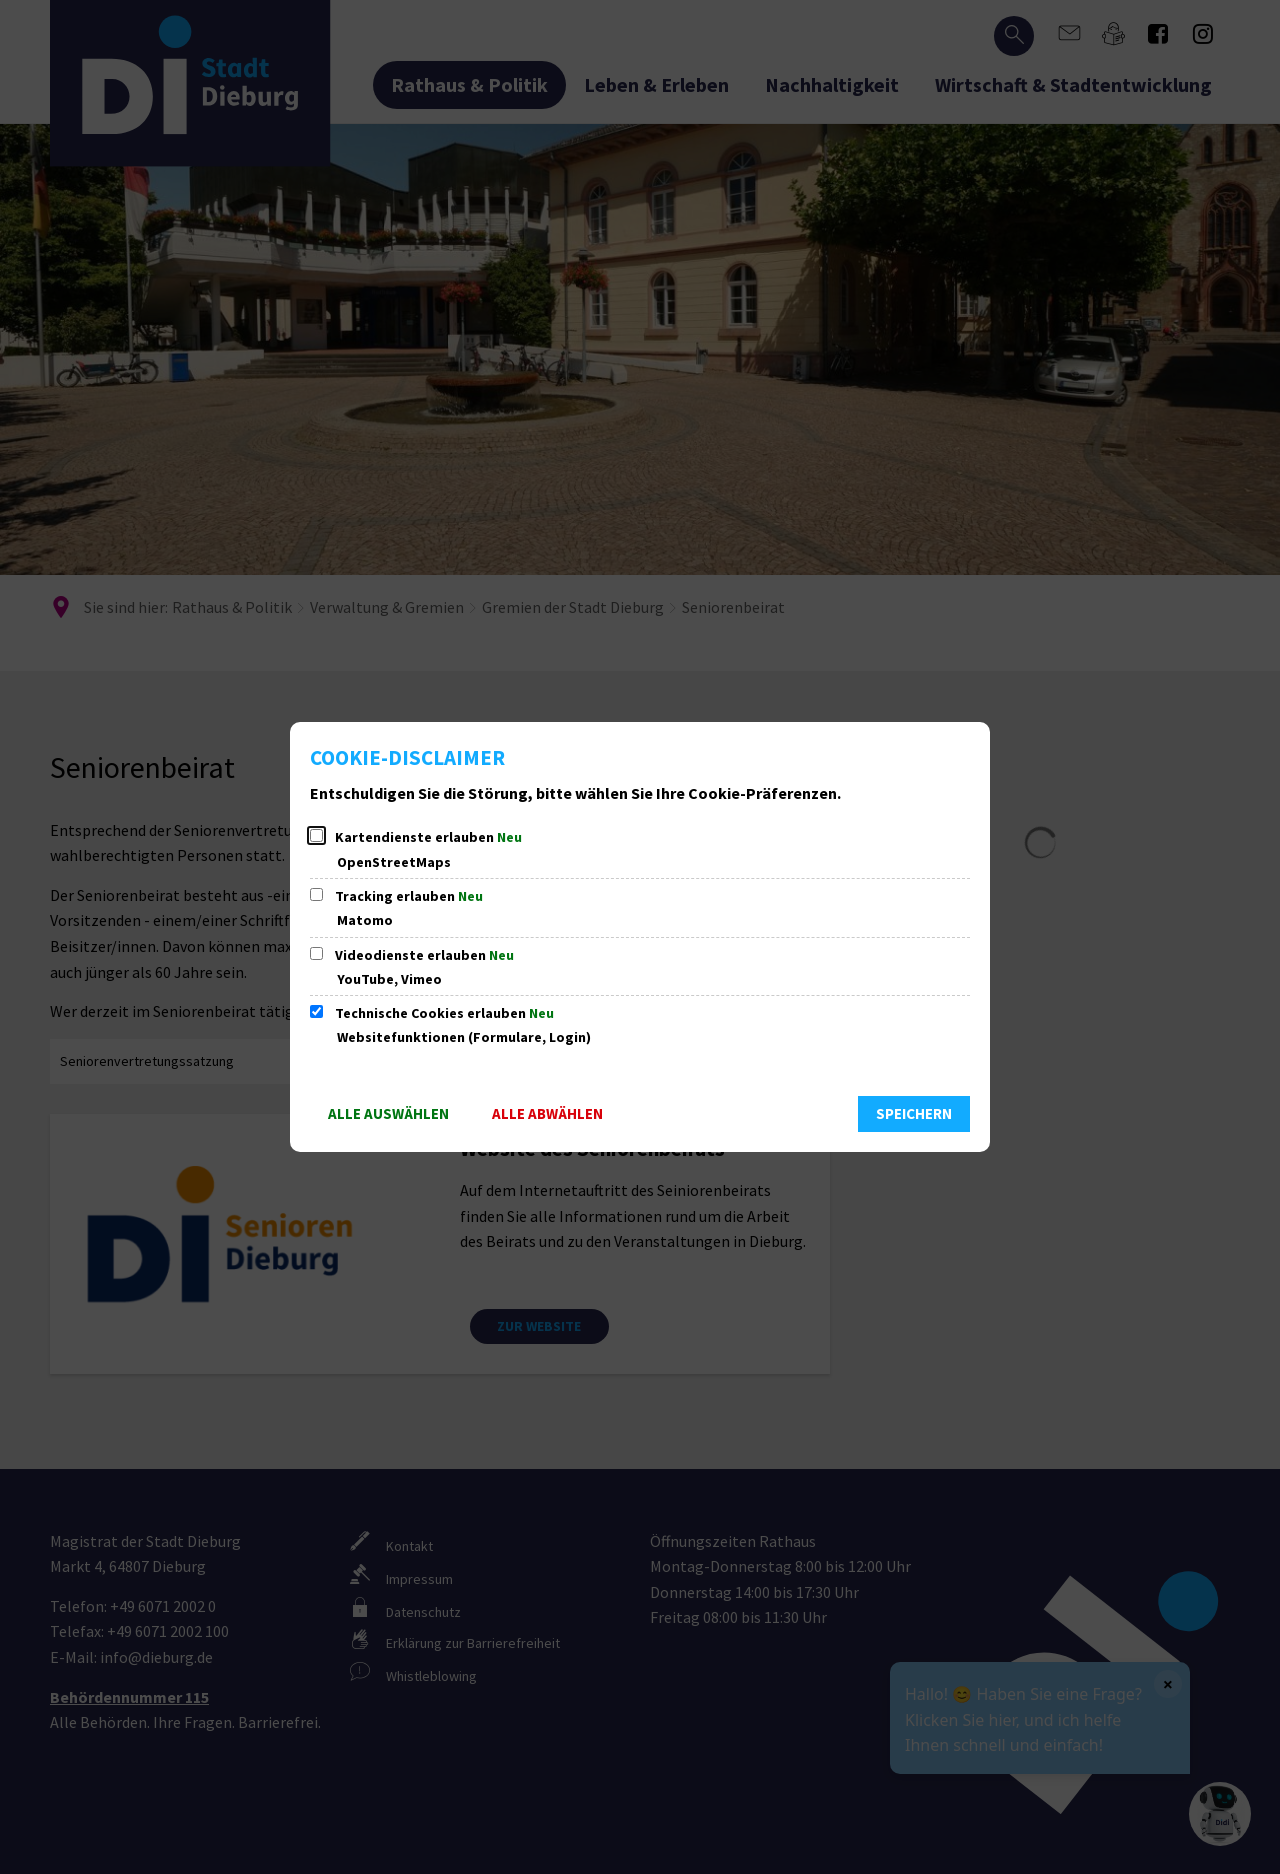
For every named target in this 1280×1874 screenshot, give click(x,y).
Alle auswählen (388, 1113)
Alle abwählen (547, 1113)
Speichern (914, 1113)
